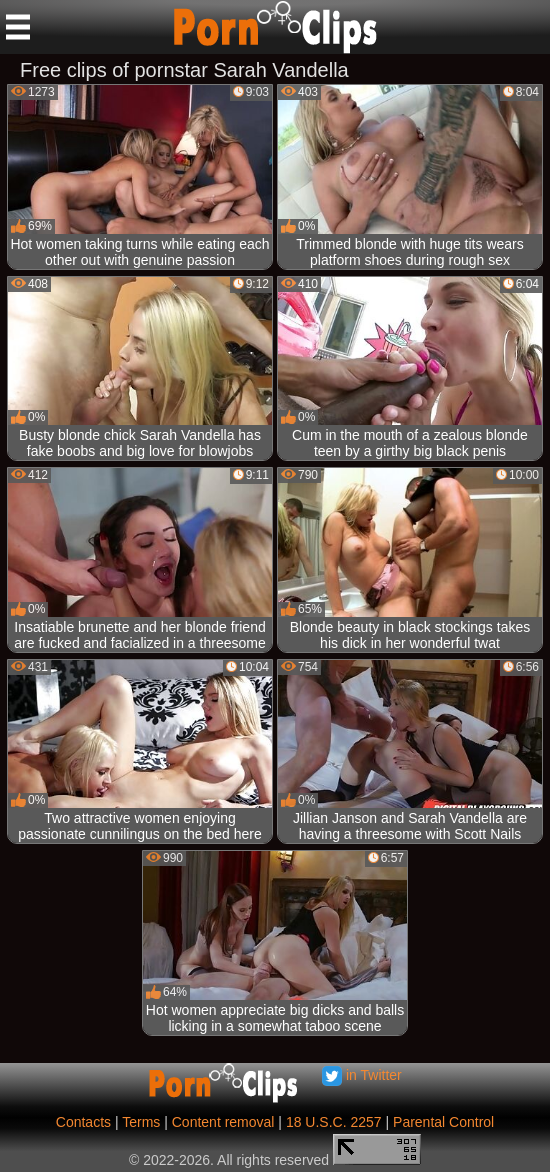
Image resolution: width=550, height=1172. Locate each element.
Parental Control (443, 1122)
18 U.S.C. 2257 (334, 1122)
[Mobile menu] (18, 27)
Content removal (223, 1122)
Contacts (83, 1122)
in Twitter (362, 1075)
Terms (141, 1122)
